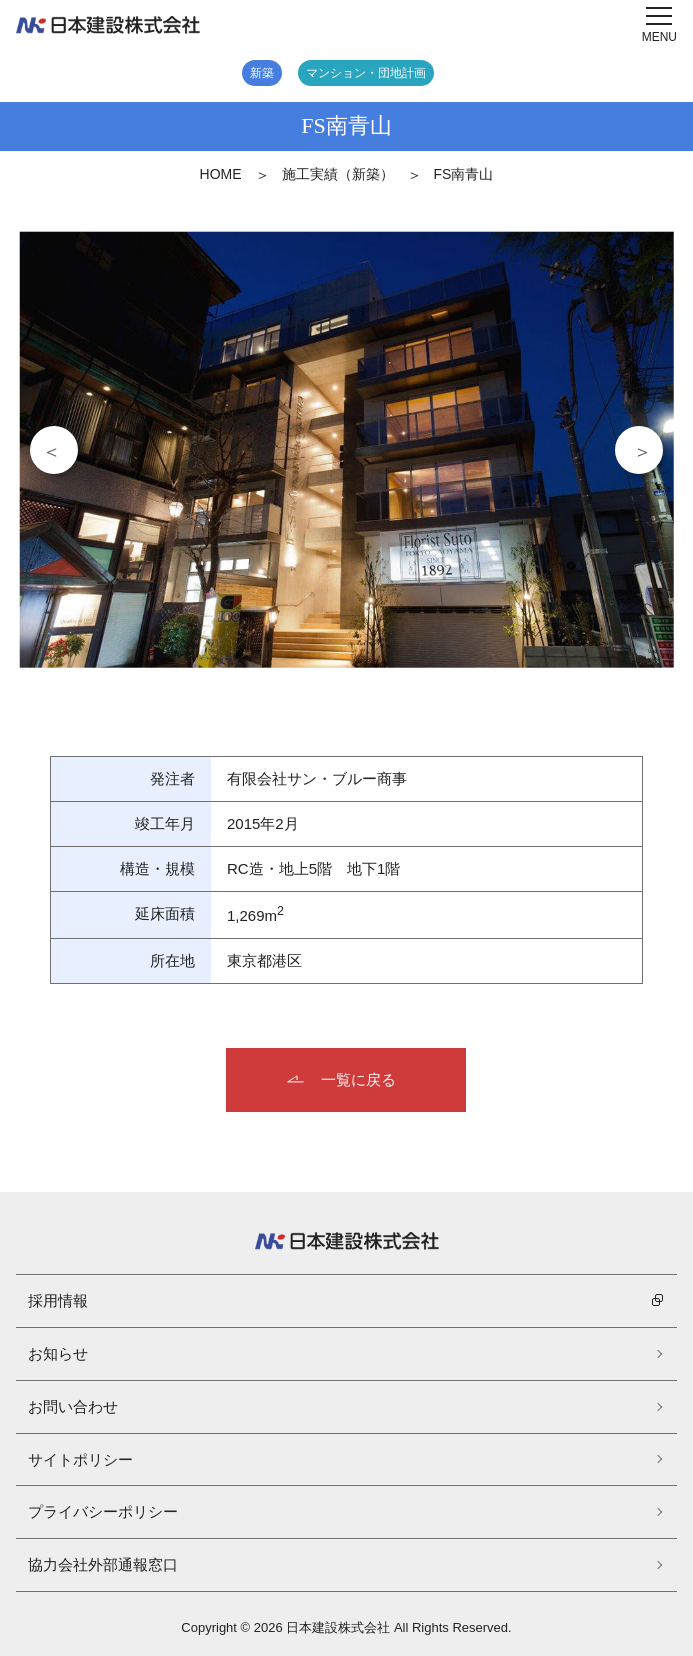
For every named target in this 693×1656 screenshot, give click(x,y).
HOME (221, 174)
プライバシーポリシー (103, 1511)
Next (639, 450)
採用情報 (58, 1300)
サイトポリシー (80, 1459)
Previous (54, 450)
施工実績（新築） (338, 174)
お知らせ (58, 1353)
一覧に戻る (358, 1079)
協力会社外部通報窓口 (103, 1564)
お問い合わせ (73, 1406)
